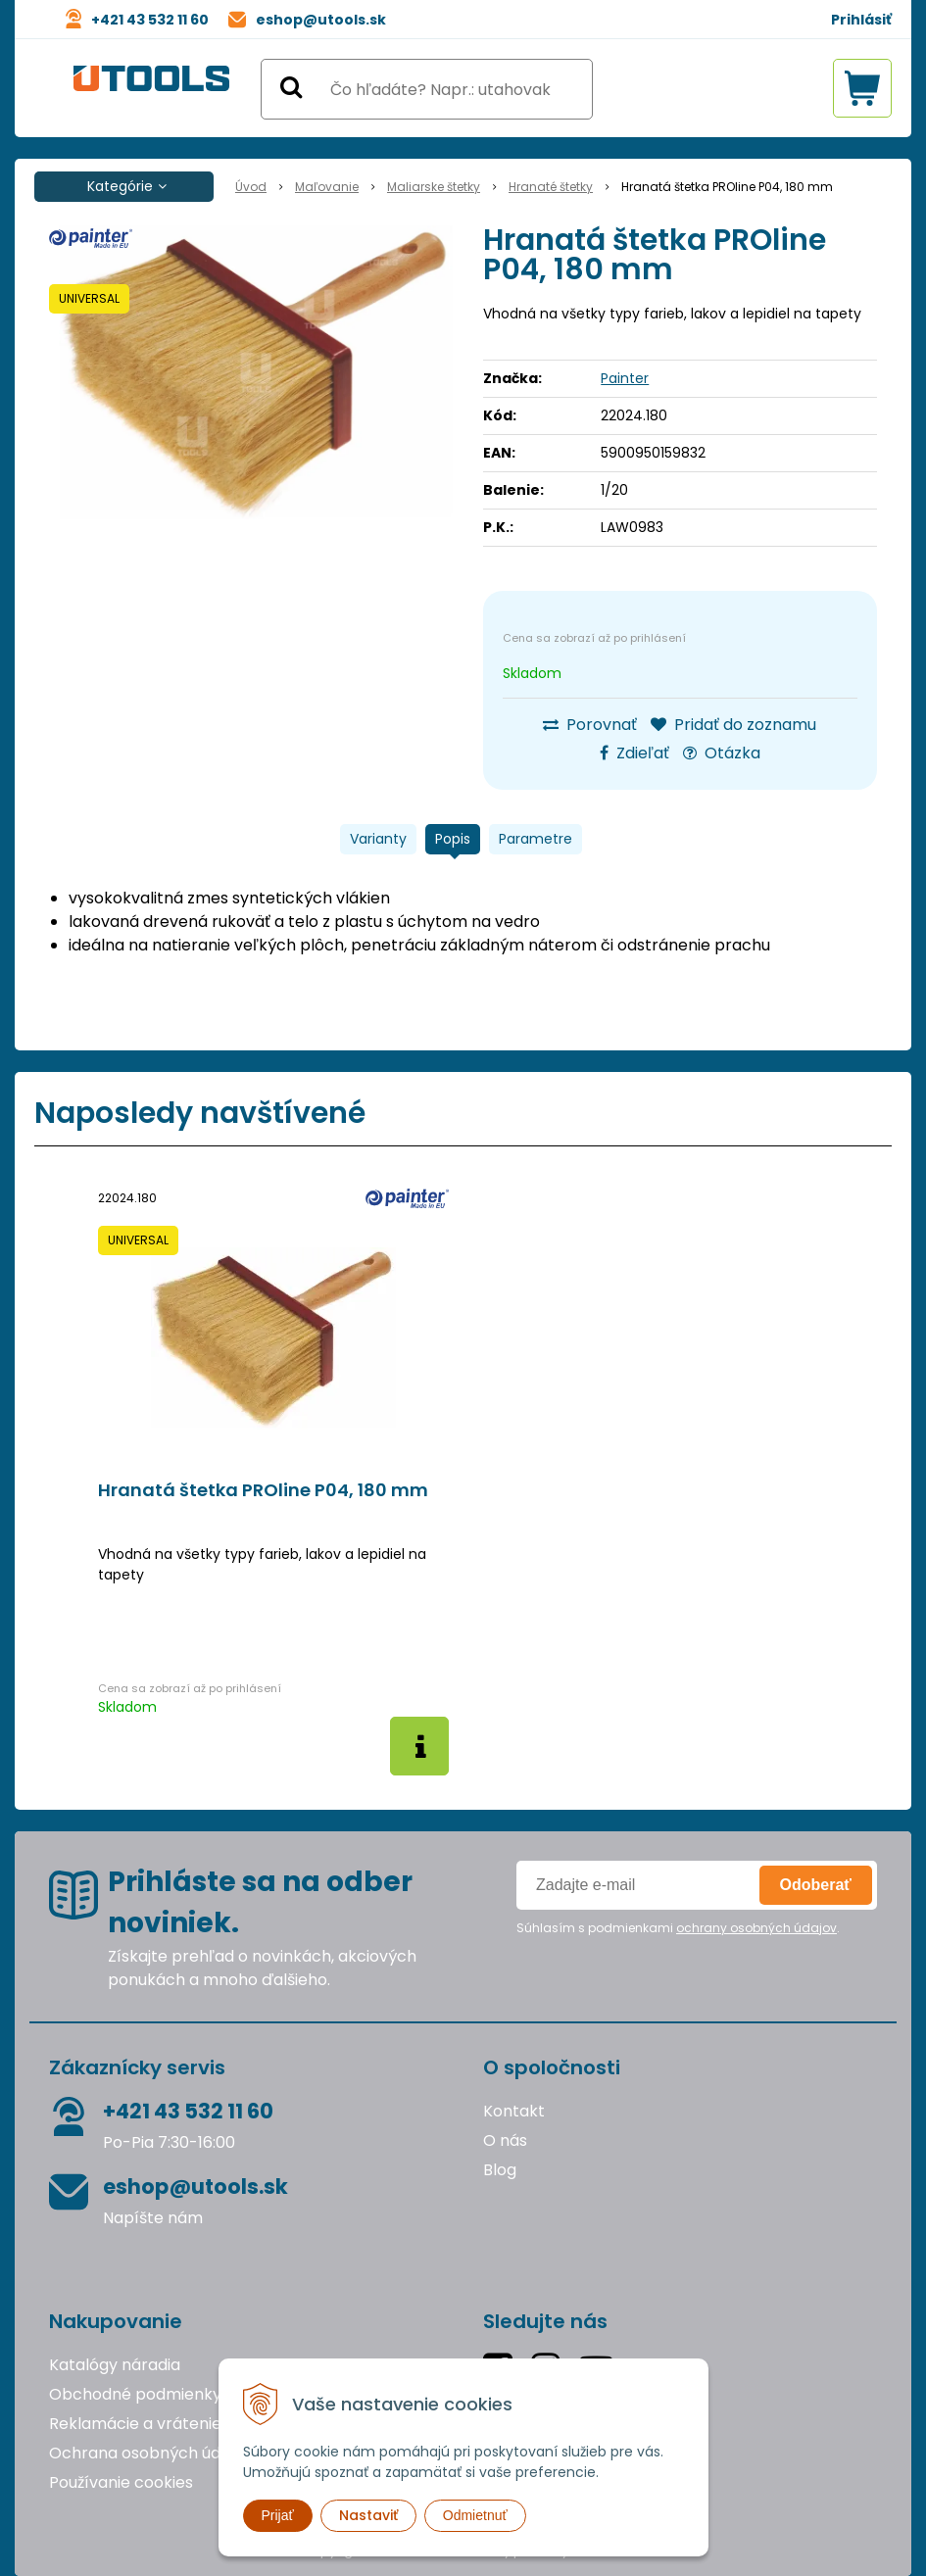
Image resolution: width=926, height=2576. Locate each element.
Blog (499, 2170)
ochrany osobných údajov (756, 1928)
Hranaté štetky (551, 186)
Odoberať (816, 1884)
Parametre (535, 839)
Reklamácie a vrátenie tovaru (162, 2423)
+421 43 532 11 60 (150, 19)
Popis (452, 839)
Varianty (378, 839)
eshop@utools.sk (321, 19)
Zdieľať (634, 753)
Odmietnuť (475, 2515)
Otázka (721, 753)
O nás (505, 2140)
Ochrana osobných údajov (150, 2453)
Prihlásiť (861, 19)
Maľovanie (327, 186)
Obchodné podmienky (135, 2394)
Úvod (251, 186)
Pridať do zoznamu (733, 724)
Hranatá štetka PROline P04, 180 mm (263, 1490)
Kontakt (514, 2111)
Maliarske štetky (433, 186)
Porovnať (590, 724)
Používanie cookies (121, 2482)
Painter (625, 378)
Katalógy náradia (114, 2365)
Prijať (278, 2515)
